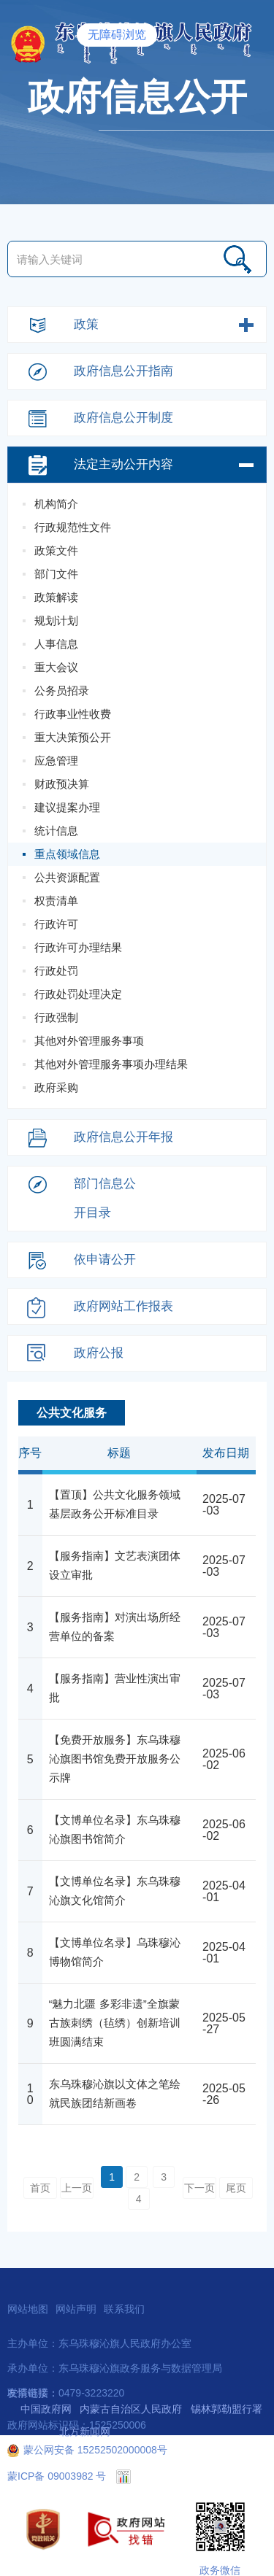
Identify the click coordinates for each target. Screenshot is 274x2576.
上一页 (76, 2188)
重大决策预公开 (72, 737)
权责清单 (56, 900)
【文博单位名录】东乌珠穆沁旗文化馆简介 (114, 1890)
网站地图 (27, 2309)
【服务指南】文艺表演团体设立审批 (114, 1565)
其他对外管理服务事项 (89, 1040)
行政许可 (56, 924)
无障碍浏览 (117, 34)
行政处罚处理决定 (78, 994)
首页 (40, 2188)
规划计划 (56, 620)
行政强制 (56, 1017)
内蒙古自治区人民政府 (131, 2409)
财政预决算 (61, 784)
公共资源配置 (67, 877)
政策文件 (56, 550)
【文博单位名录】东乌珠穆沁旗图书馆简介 (114, 1829)
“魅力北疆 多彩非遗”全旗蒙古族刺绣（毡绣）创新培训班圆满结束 (114, 2022)
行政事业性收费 (72, 714)
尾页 (236, 2188)
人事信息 (56, 644)
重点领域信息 (67, 854)
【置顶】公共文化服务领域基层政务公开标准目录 (114, 1504)
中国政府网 (46, 2409)
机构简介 (56, 504)
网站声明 (76, 2309)
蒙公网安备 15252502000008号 (87, 2450)
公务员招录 (61, 690)
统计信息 (56, 830)
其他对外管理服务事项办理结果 (111, 1064)
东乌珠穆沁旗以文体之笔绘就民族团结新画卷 (114, 2093)
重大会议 (56, 667)
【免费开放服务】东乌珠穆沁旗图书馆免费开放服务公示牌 (114, 1758)
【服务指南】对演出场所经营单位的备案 (114, 1626)
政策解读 (56, 597)
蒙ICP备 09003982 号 (56, 2476)
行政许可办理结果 (78, 947)
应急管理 (56, 760)
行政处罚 (56, 970)
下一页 (199, 2188)
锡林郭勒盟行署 (226, 2409)
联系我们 (124, 2309)
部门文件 (56, 574)
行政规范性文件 (72, 527)
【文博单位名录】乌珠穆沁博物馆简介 (114, 1952)
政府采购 (56, 1087)
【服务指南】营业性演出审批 (114, 1687)
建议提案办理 (67, 807)
